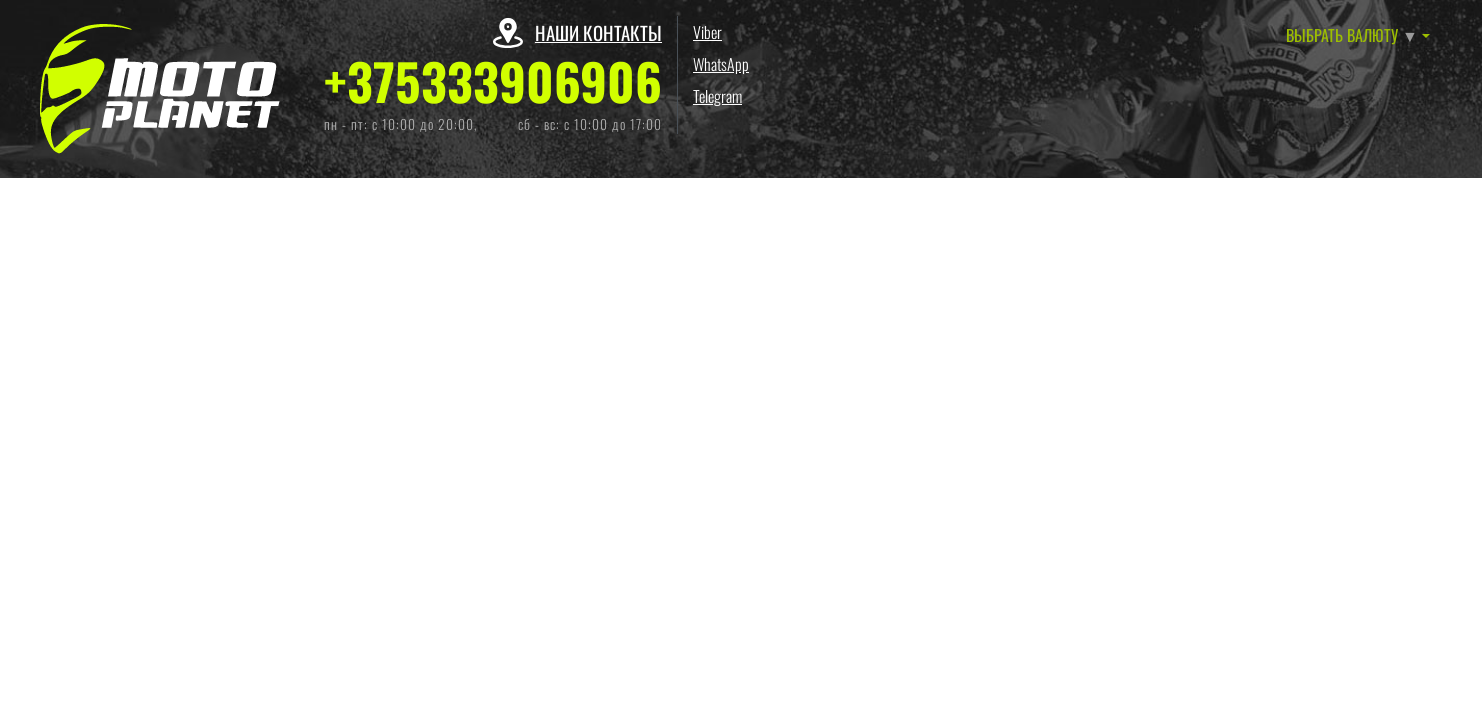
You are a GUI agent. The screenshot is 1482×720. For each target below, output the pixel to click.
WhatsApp (721, 64)
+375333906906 (493, 81)
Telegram (717, 96)
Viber (707, 32)
